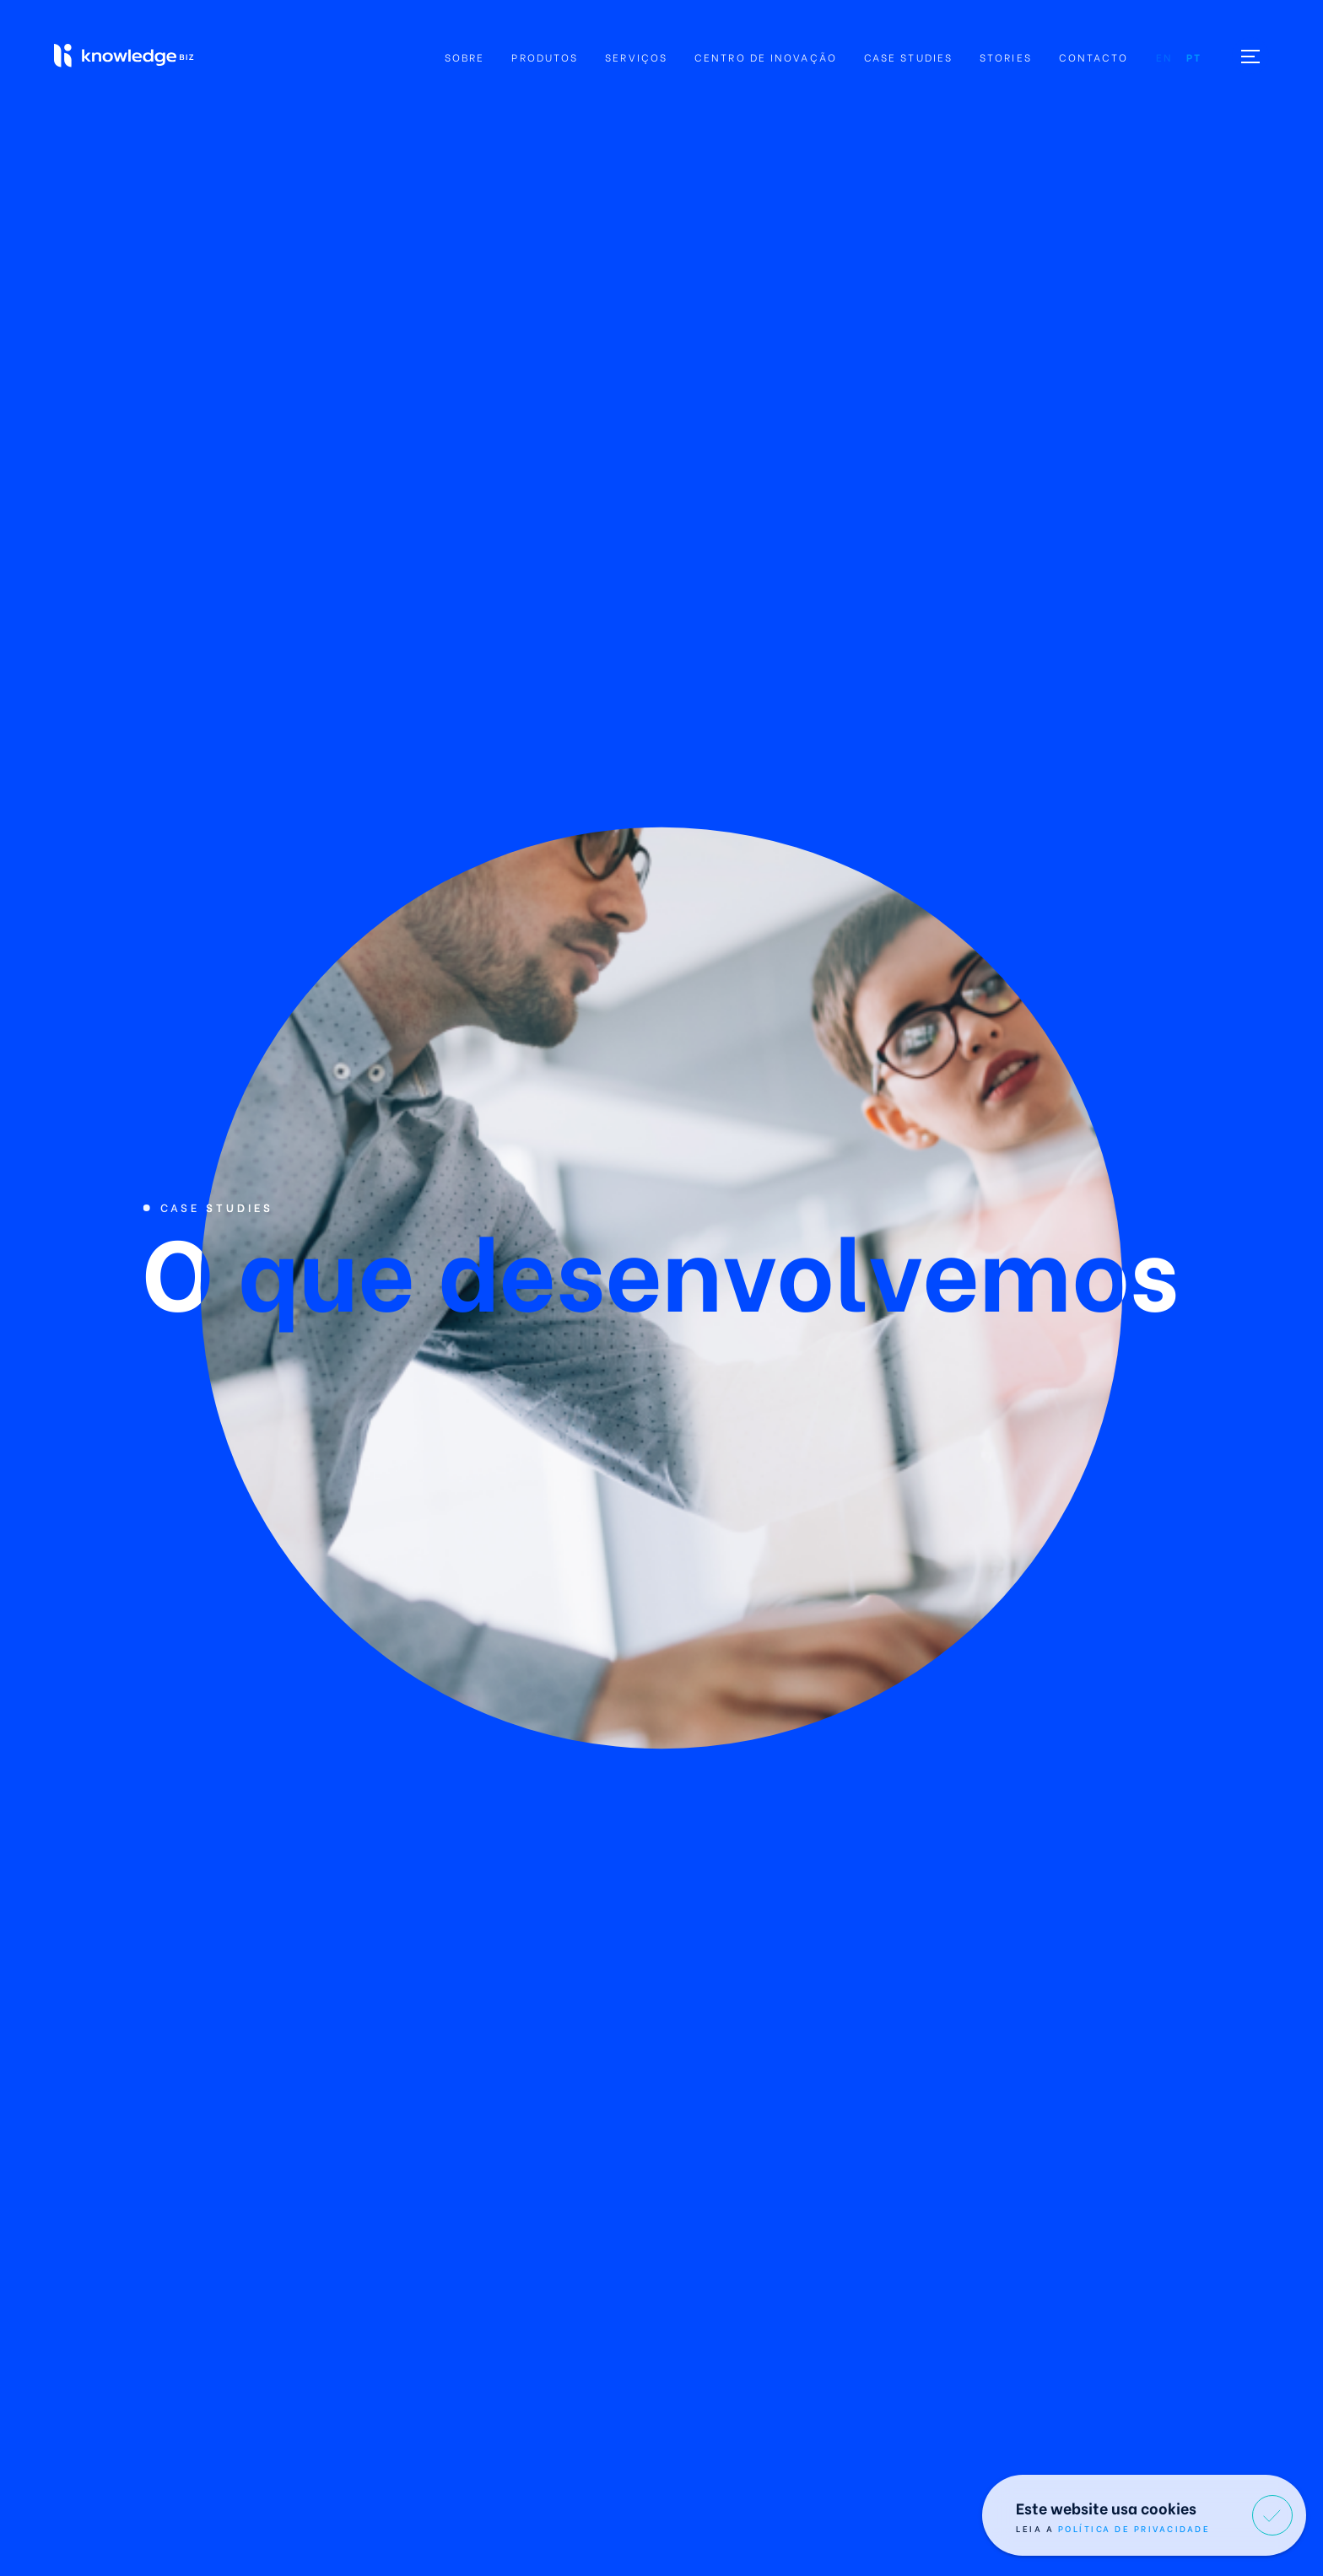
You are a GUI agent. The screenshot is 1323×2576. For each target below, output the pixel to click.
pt (1194, 57)
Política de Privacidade (1134, 2528)
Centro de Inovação (765, 57)
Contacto (1094, 57)
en (1164, 57)
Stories (1006, 57)
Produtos (544, 57)
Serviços (636, 57)
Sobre (465, 57)
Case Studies (908, 57)
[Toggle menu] (1250, 55)
